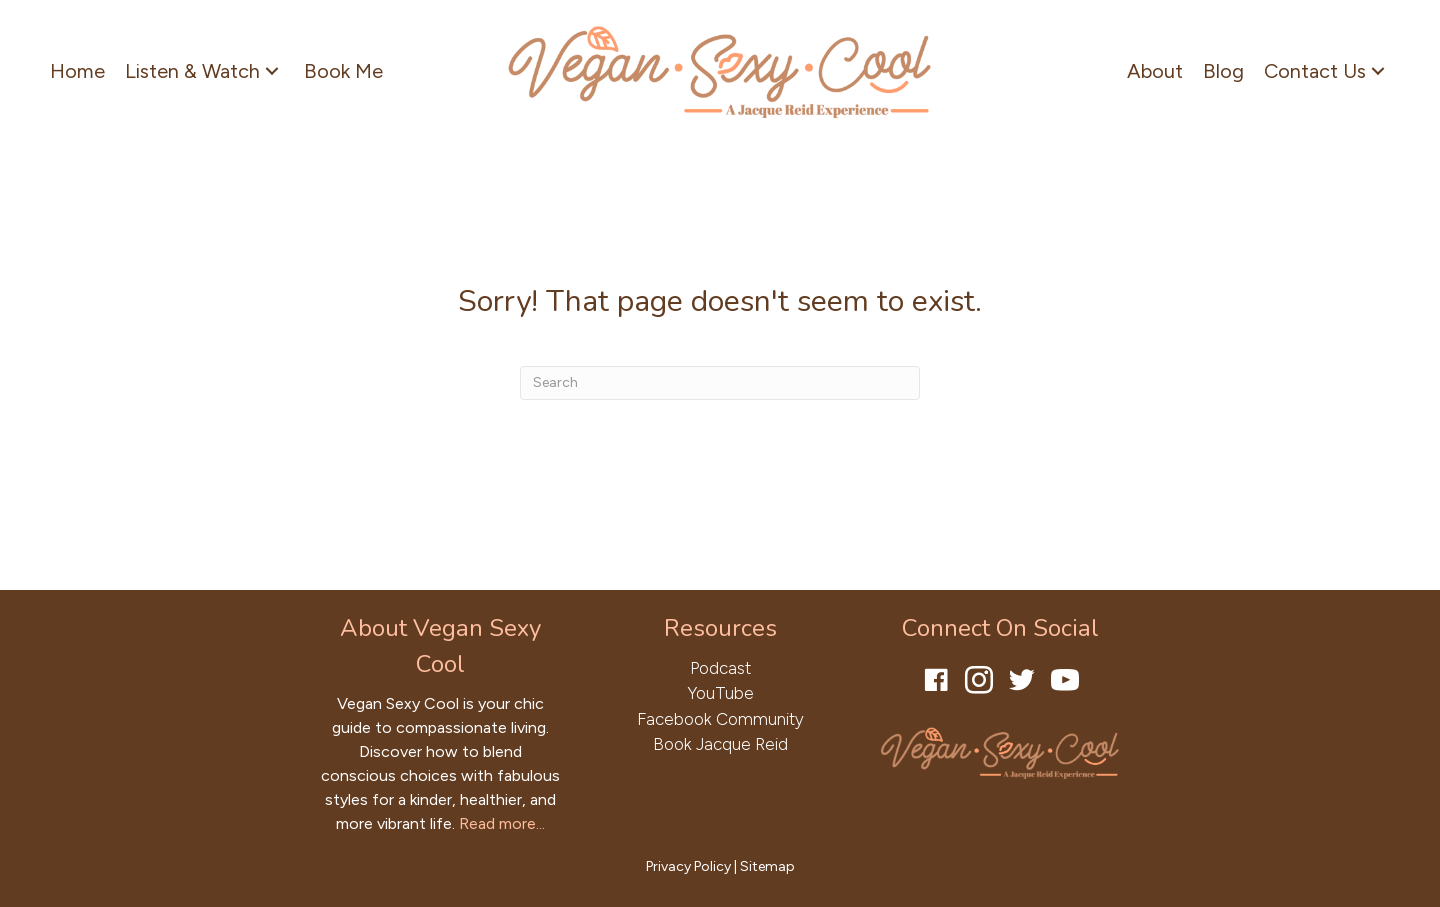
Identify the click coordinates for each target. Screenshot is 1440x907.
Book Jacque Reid (720, 744)
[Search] (720, 383)
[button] (272, 70)
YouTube (720, 693)
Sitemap (767, 866)
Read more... (502, 823)
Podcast (720, 668)
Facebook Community (720, 719)
